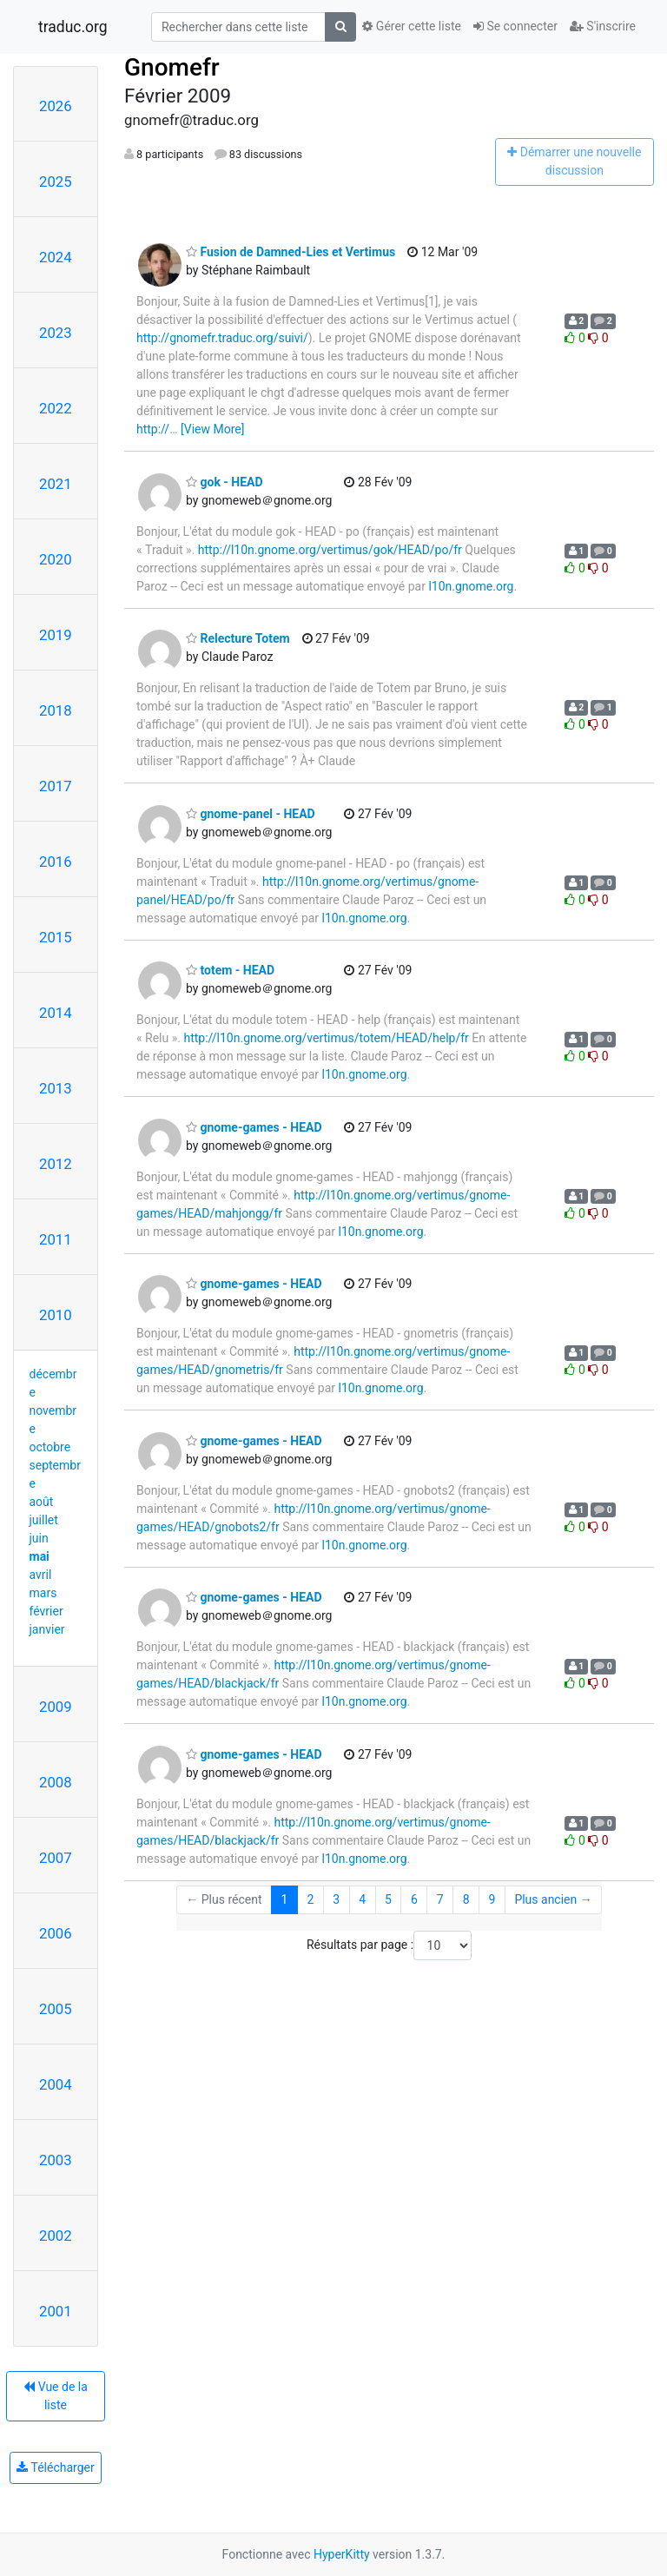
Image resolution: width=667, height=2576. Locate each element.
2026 (55, 106)
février (46, 1611)
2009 (55, 1706)
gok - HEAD (224, 482)
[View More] (212, 429)
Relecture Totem (238, 638)
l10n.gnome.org (470, 586)
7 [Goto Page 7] (440, 1899)
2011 (55, 1239)
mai (40, 1556)
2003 (55, 2160)
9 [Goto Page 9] (492, 1899)
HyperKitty (342, 2554)
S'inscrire (603, 26)
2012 (55, 1163)
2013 (55, 1088)
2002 (55, 2235)
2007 (55, 1857)
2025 (55, 181)
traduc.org (73, 27)
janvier (47, 1629)
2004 (55, 2084)
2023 (55, 332)
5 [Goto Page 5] (388, 1899)
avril (41, 1575)
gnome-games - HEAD (254, 1127)
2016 (55, 861)
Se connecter (515, 26)
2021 (55, 483)
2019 (55, 635)
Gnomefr (172, 67)
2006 (55, 1933)
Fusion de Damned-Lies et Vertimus (290, 252)
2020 (55, 559)
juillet (44, 1520)
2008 (55, 1782)
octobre (50, 1447)
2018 (55, 710)
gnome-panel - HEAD (250, 814)
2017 (55, 786)
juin (39, 1538)
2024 (55, 257)
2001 (55, 2311)
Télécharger (55, 2467)
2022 (55, 408)
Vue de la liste (55, 2396)
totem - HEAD (230, 970)
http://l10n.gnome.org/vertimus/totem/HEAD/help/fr (325, 1038)
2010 (55, 1315)
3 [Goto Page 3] (336, 1899)
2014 (55, 1012)
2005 (55, 2009)
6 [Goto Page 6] (414, 1899)
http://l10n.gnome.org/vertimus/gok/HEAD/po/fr (330, 550)
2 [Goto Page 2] (310, 1899)
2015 (55, 937)
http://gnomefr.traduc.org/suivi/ (222, 338)
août (42, 1502)
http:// (152, 429)
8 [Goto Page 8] (466, 1899)
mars (43, 1593)
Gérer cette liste (411, 26)
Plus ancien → (552, 1899)
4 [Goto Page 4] (362, 1899)
